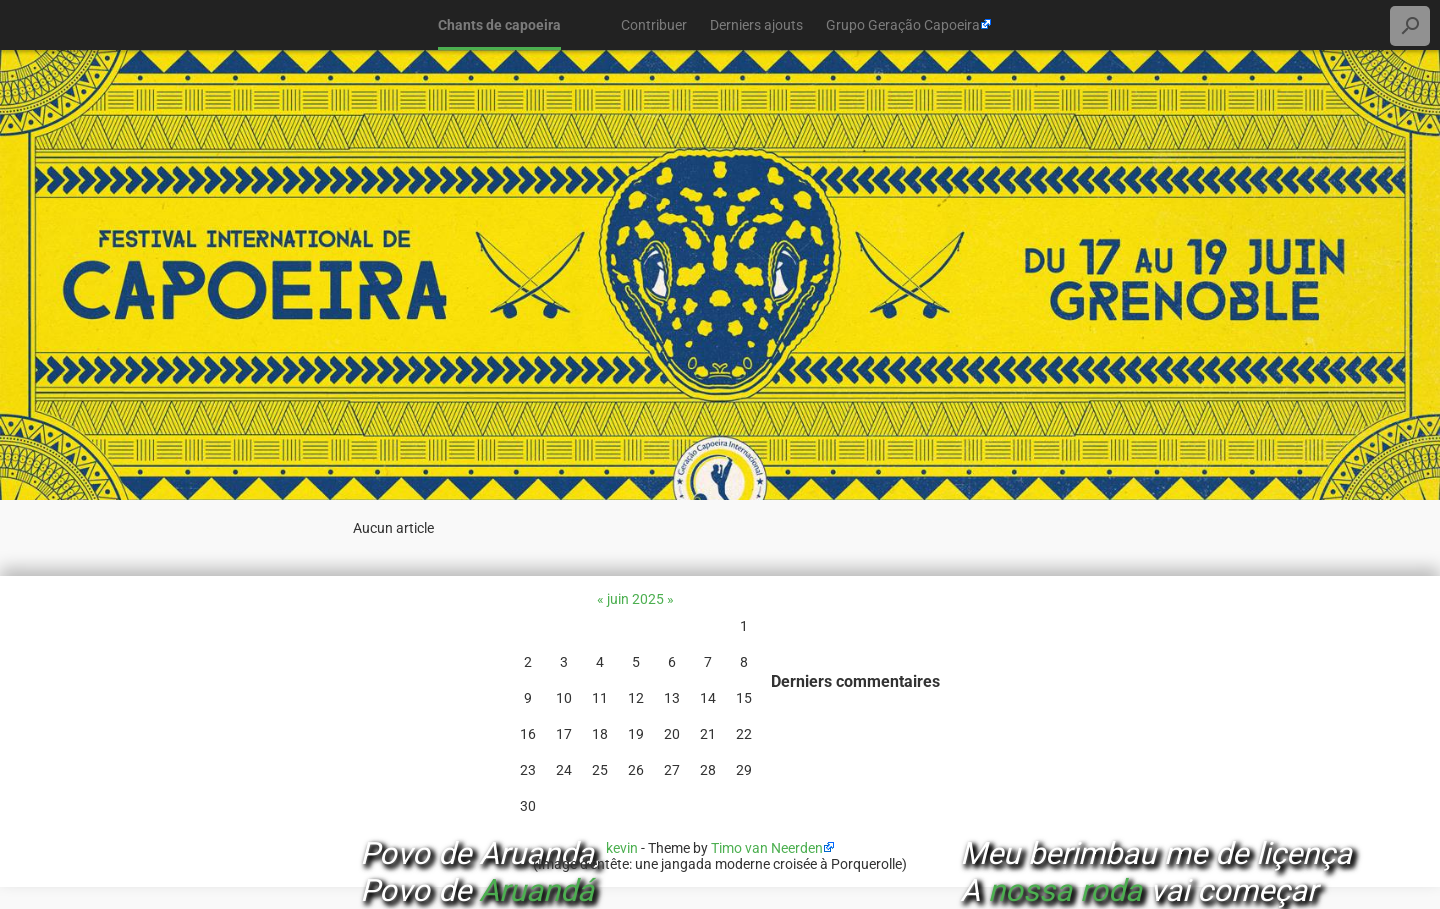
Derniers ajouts (756, 25)
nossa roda (1065, 890)
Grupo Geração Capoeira (903, 25)
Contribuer (654, 25)
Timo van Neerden (767, 848)
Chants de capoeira (499, 25)
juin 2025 (635, 599)
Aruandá (536, 890)
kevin (622, 848)
